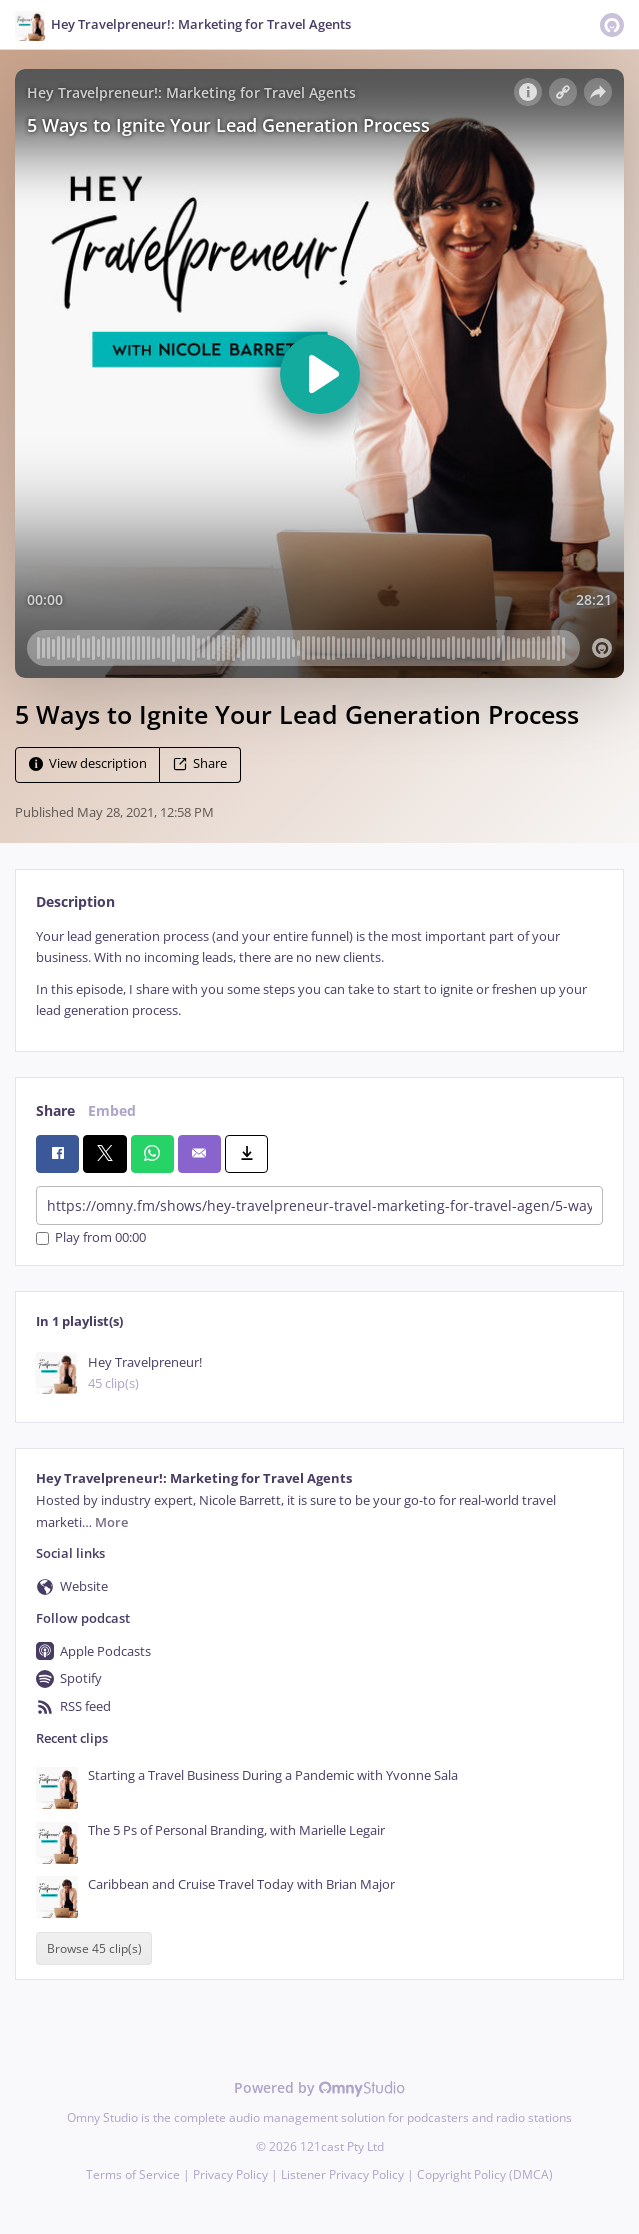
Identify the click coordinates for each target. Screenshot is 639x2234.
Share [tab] (55, 1110)
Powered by (319, 2087)
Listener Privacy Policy (342, 2174)
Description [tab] (75, 901)
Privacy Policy (230, 2174)
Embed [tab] (112, 1110)
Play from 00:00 (91, 1238)
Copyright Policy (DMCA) (485, 2174)
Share (200, 763)
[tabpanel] (319, 973)
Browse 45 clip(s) (94, 1948)
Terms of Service (133, 2174)
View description (88, 763)
